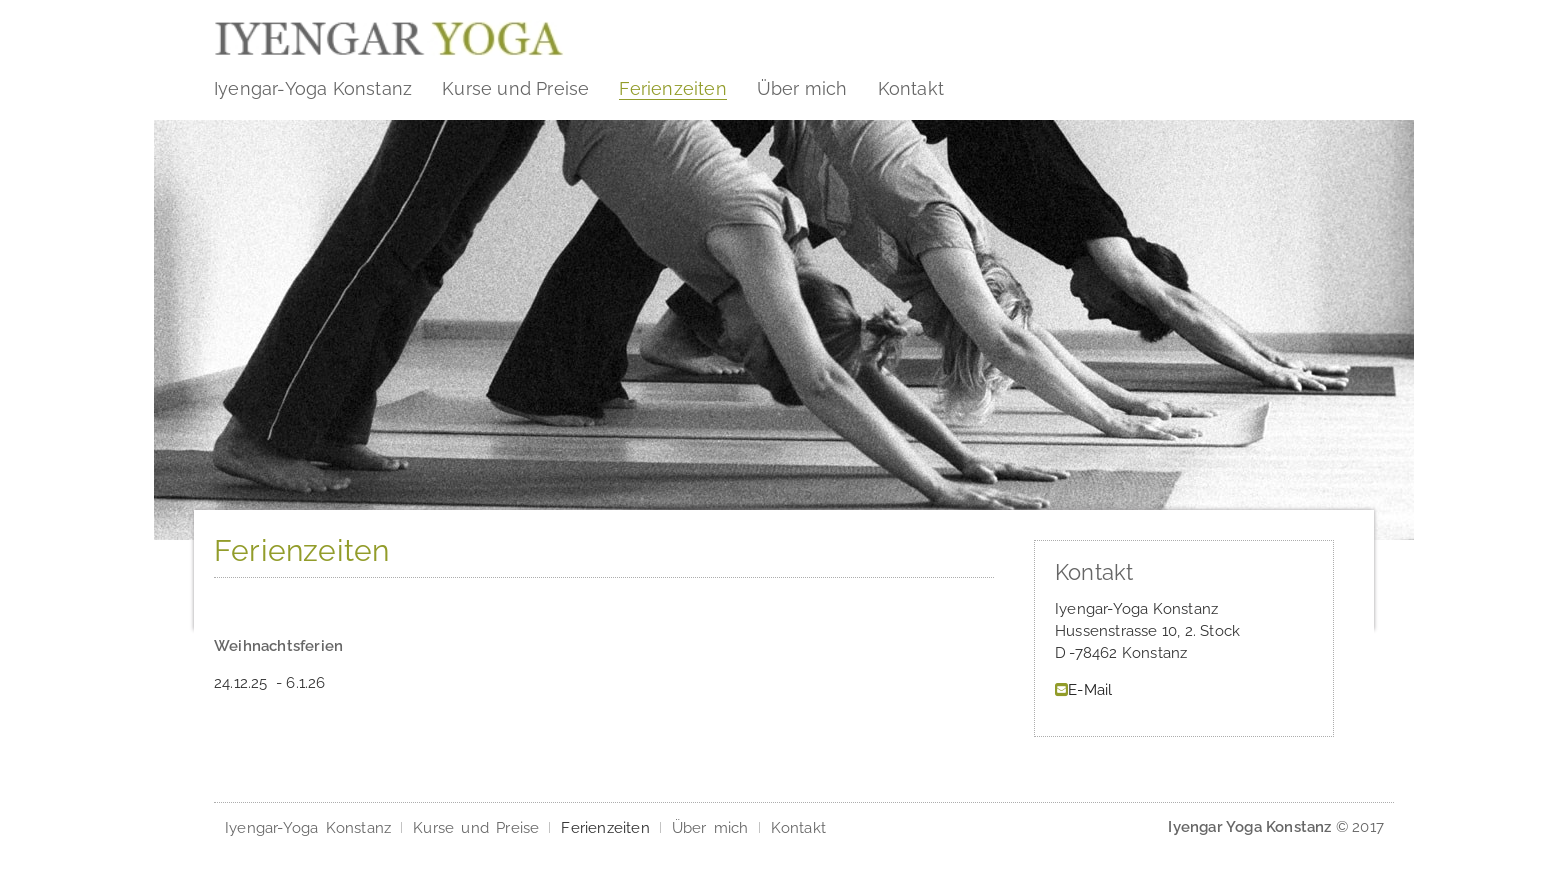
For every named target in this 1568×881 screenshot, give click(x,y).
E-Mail (1090, 690)
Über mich (802, 88)
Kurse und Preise (515, 88)
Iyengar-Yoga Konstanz (313, 88)
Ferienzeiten (672, 88)
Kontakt (911, 88)
